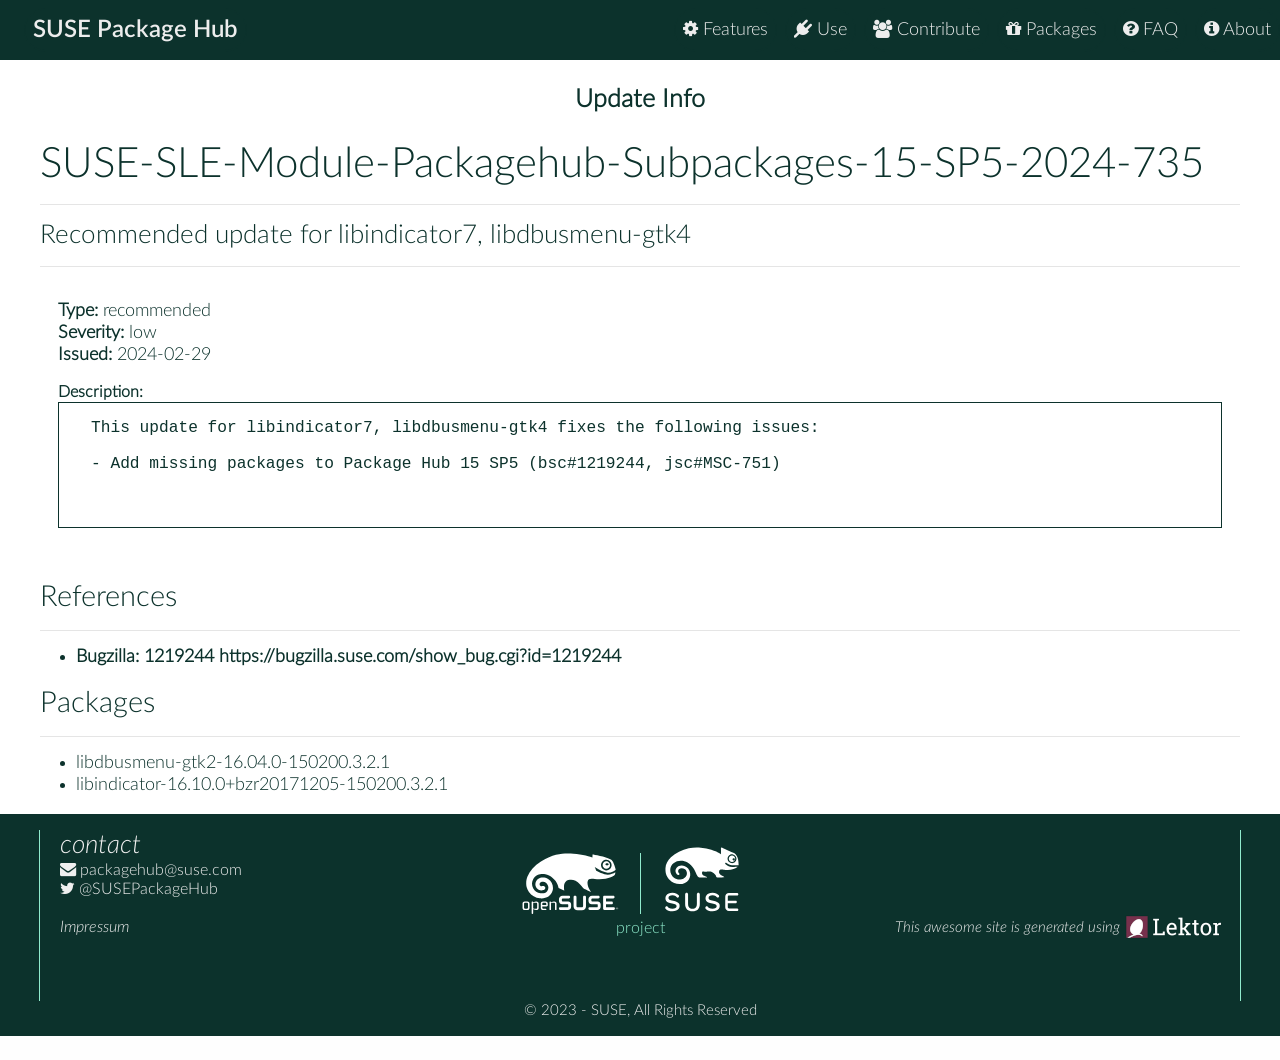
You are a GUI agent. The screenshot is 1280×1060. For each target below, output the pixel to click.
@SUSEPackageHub (139, 913)
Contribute (926, 29)
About (1237, 29)
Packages (1051, 29)
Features (725, 29)
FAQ (1150, 29)
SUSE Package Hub (135, 30)
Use (820, 29)
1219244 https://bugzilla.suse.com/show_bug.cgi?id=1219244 (382, 681)
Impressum (94, 951)
